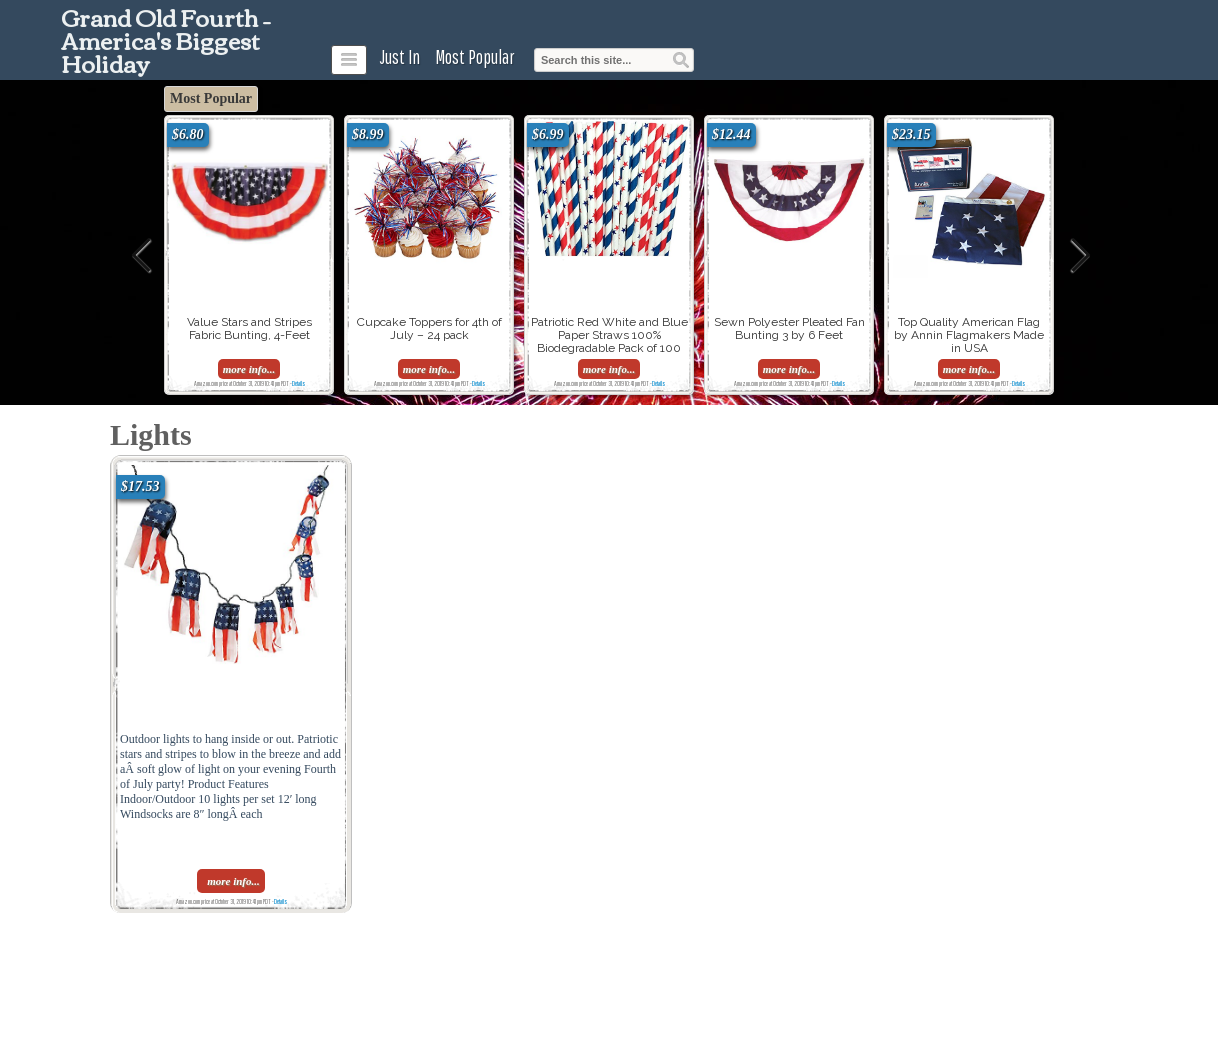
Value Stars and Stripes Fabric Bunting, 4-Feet (249, 328)
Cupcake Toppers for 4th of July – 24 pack (429, 328)
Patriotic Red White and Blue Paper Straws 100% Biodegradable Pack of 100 (609, 335)
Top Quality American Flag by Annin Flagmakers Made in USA (969, 335)
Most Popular (475, 57)
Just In (400, 57)
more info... (249, 369)
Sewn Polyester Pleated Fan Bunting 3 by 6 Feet (789, 328)
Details (298, 383)
